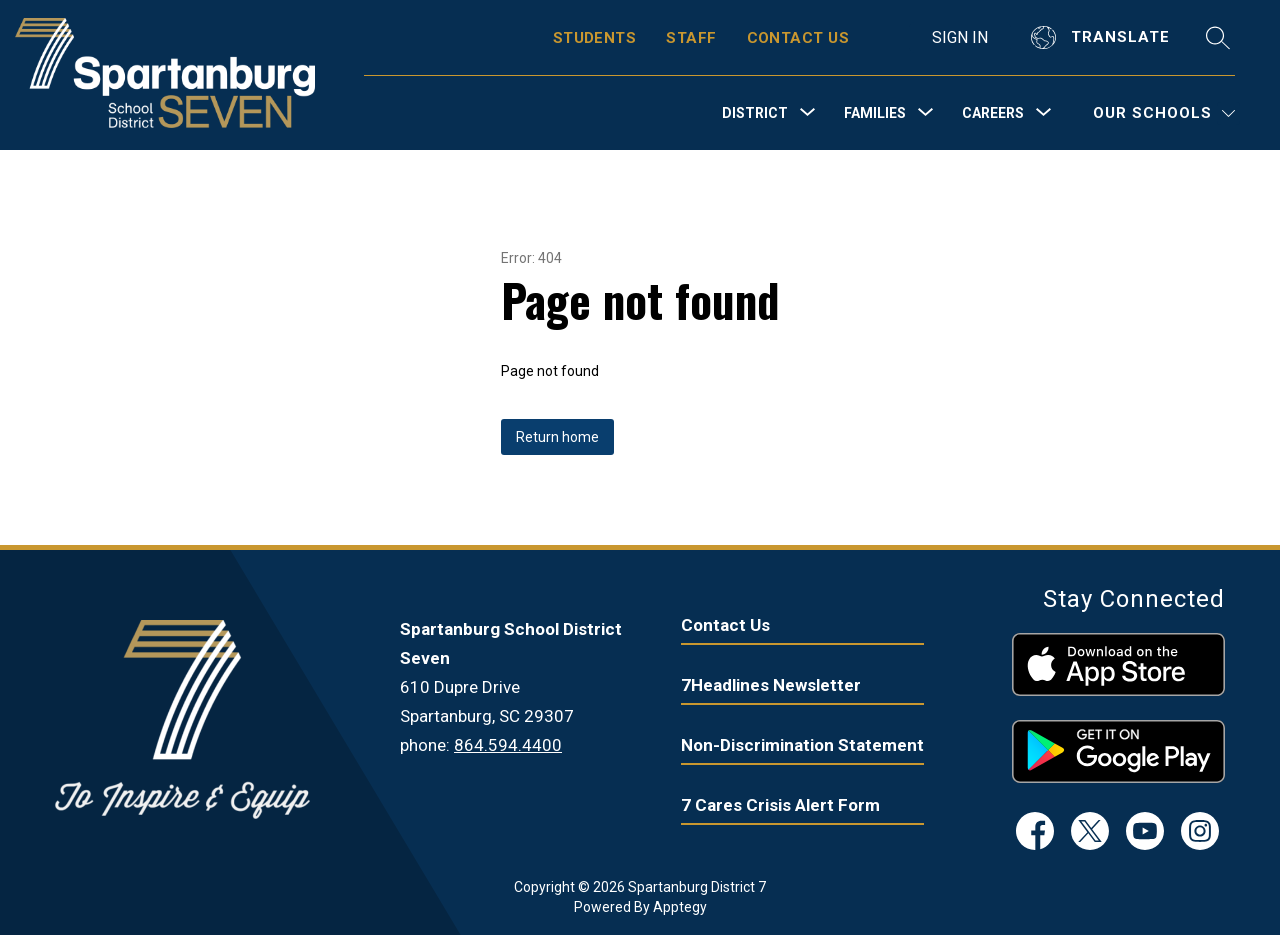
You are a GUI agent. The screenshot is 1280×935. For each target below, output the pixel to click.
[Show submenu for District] (755, 113)
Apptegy (680, 907)
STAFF (691, 38)
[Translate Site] (1103, 37)
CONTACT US (798, 38)
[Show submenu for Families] (875, 113)
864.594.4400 (508, 745)
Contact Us (725, 625)
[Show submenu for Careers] (993, 113)
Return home (557, 437)
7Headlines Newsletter (771, 685)
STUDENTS (595, 38)
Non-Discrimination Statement (802, 745)
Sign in (960, 37)
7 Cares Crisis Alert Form (780, 805)
